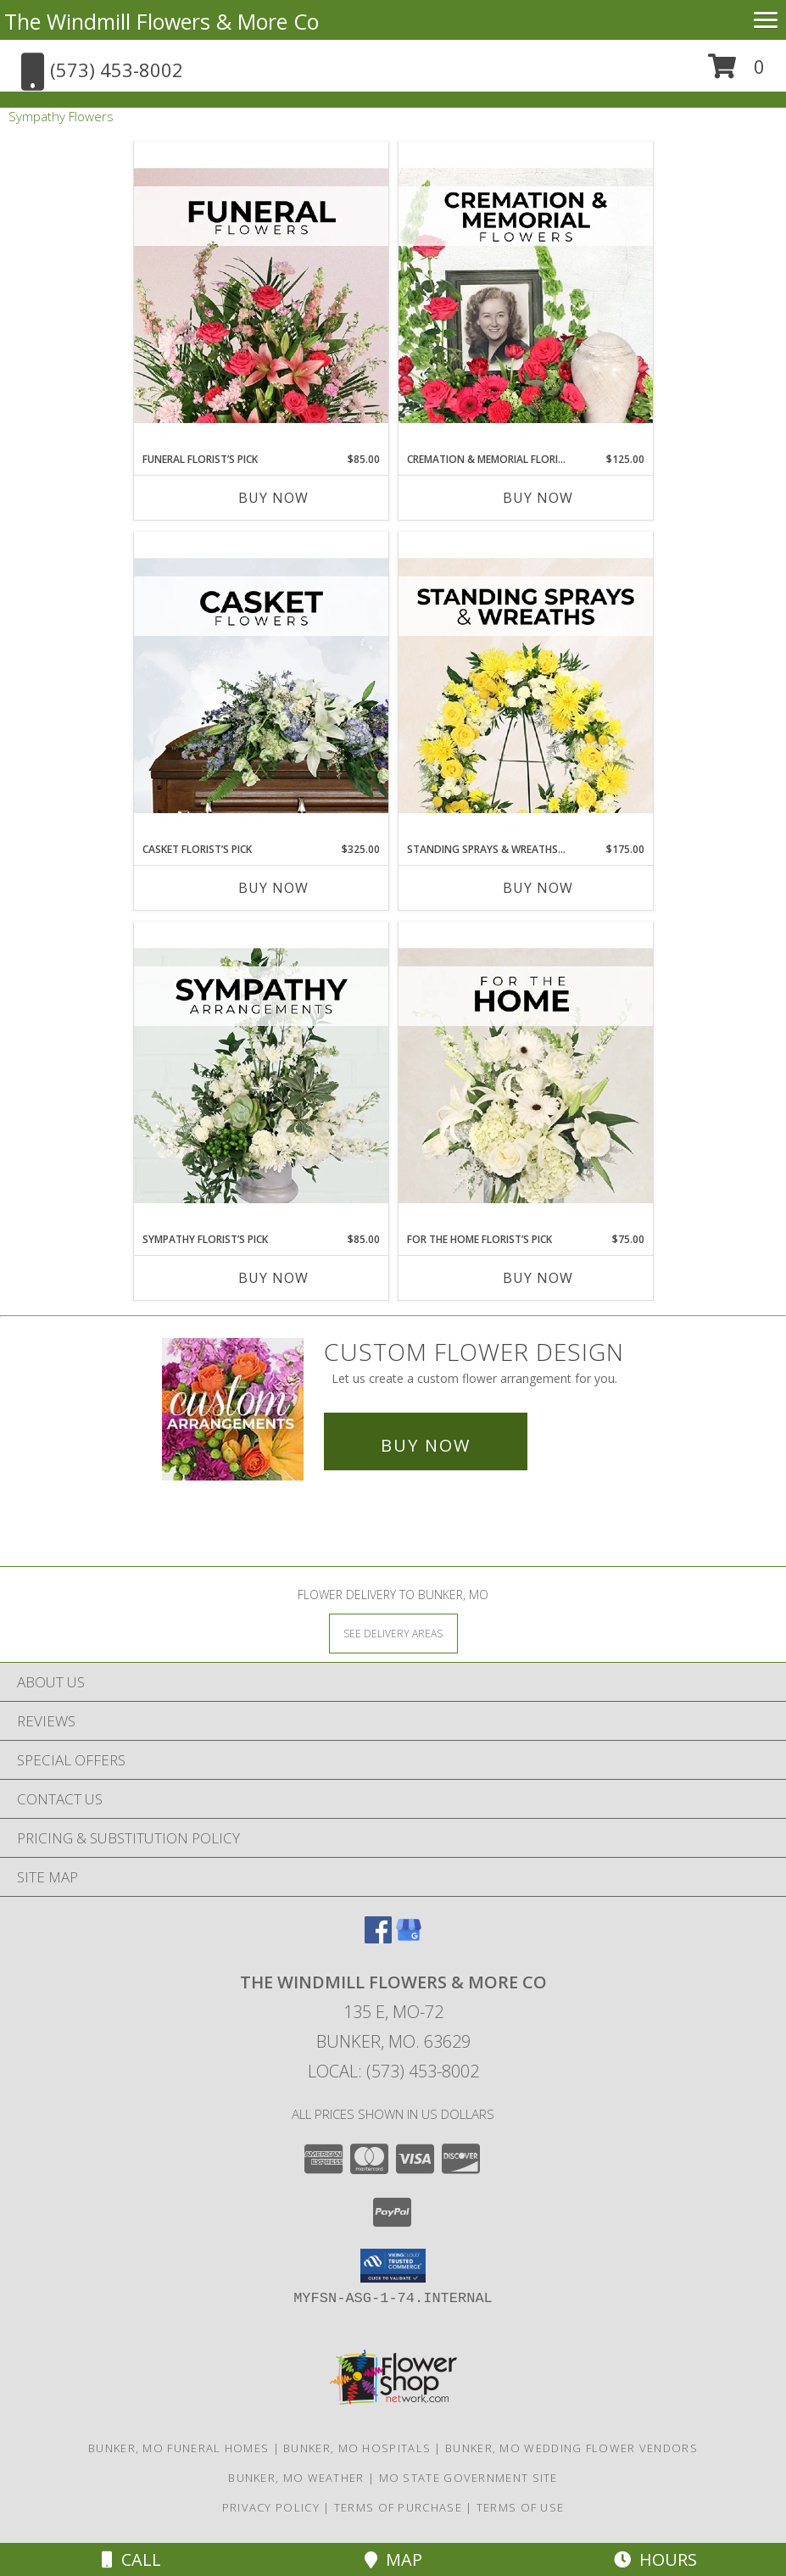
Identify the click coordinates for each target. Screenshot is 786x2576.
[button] (736, 72)
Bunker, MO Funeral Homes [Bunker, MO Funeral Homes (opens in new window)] (178, 2448)
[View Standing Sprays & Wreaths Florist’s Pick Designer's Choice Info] (526, 686)
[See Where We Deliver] (393, 1633)
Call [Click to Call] (131, 2559)
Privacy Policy (271, 2507)
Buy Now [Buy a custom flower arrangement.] (426, 1445)
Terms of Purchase (398, 2507)
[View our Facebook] (378, 1938)
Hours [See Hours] (655, 2559)
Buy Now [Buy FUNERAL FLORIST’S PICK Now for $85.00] (273, 497)
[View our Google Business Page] (408, 1938)
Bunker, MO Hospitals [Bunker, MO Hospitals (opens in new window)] (357, 2448)
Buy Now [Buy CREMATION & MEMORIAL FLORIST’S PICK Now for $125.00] (538, 497)
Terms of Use (521, 2507)
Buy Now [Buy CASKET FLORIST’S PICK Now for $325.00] (273, 887)
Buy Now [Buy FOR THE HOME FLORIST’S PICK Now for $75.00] (538, 1277)
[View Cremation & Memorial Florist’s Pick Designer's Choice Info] (526, 296)
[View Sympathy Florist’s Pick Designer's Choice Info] (261, 1077)
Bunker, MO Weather (296, 2477)
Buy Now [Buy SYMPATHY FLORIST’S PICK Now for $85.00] (273, 1277)
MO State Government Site (468, 2477)
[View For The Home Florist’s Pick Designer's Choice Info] (526, 1077)
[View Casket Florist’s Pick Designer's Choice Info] (261, 686)
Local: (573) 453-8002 (393, 2071)
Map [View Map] (393, 2559)
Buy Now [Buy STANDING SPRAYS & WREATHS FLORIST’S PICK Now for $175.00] (538, 887)
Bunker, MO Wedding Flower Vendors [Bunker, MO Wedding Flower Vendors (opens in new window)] (571, 2448)
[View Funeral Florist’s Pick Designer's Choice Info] (261, 296)
